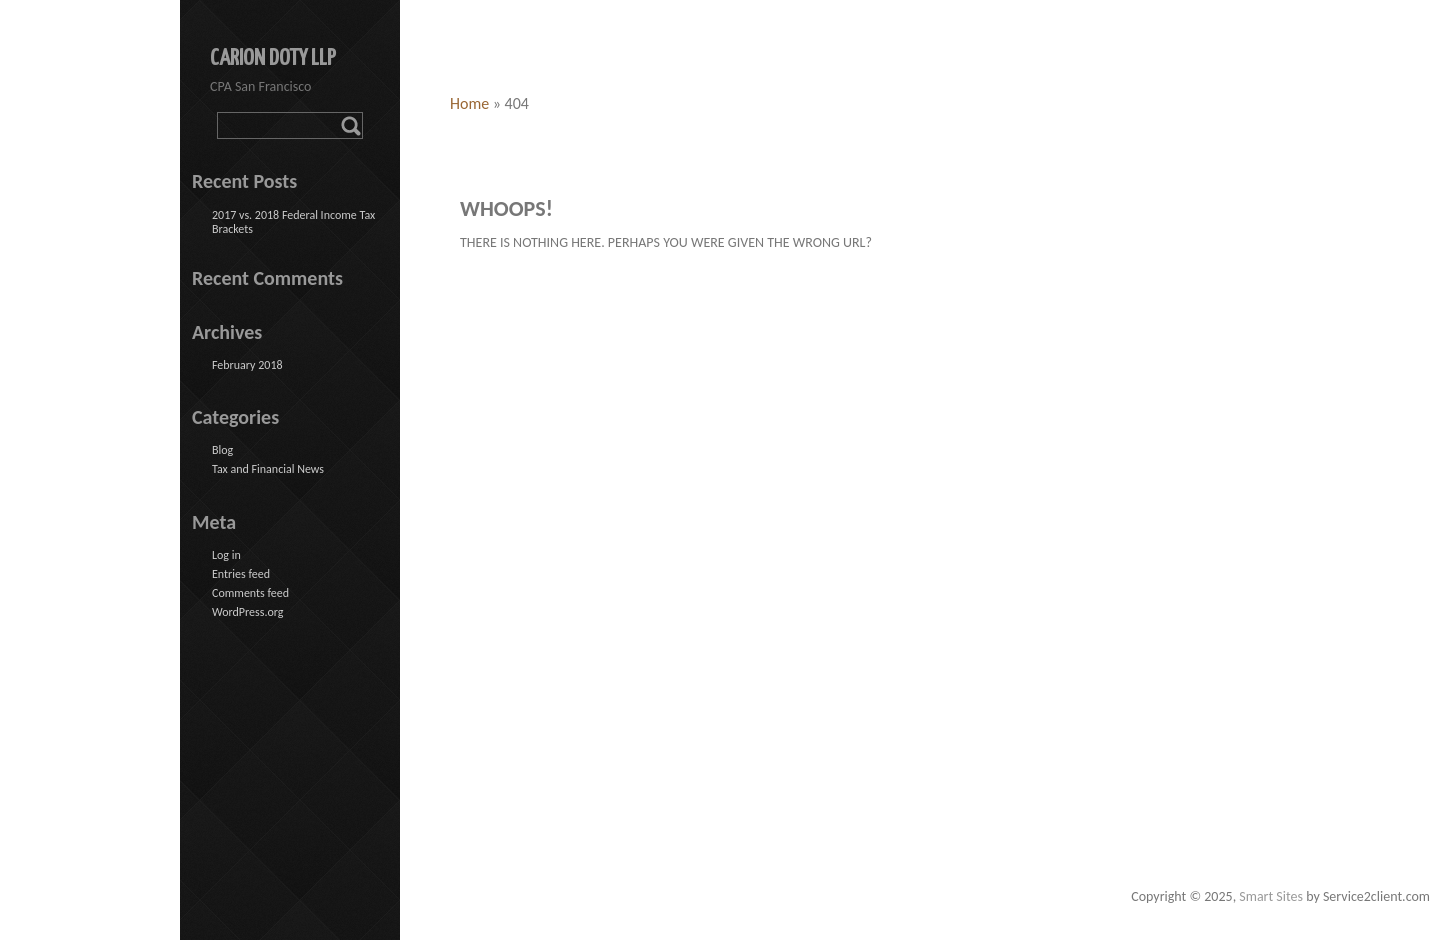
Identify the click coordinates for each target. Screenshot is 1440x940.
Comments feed (250, 593)
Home (469, 103)
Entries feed (241, 574)
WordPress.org (247, 612)
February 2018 (247, 365)
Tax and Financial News (268, 469)
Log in (226, 555)
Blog (222, 450)
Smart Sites (1271, 896)
